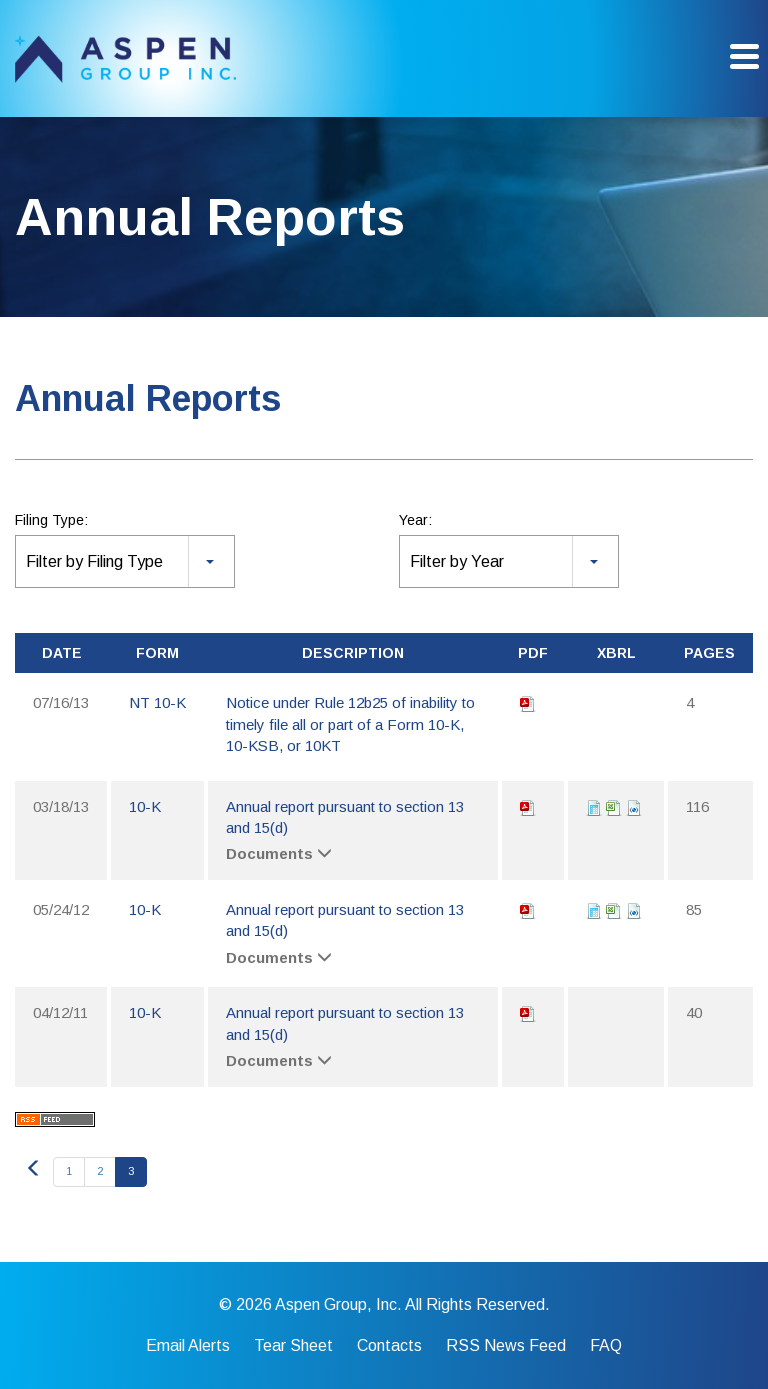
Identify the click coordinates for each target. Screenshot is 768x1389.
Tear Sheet (293, 1346)
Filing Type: (51, 520)
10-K (145, 806)
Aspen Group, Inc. (338, 1304)
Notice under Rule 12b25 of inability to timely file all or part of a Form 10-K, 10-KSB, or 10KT (350, 724)
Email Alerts (188, 1346)
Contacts (389, 1346)
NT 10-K (157, 702)
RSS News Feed (506, 1346)
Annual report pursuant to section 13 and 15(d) (345, 817)
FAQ (606, 1346)
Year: (415, 520)
